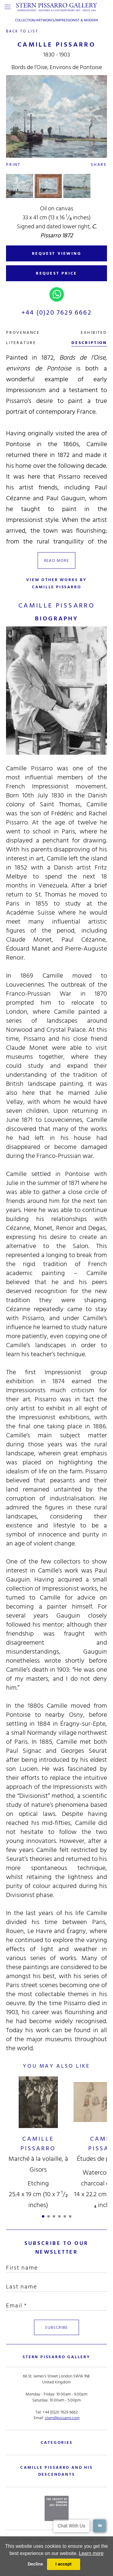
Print (13, 164)
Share (99, 164)
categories (57, 2442)
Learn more (91, 2553)
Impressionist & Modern (77, 20)
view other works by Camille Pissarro (56, 583)
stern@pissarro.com (62, 2417)
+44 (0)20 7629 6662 (56, 312)
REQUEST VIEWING (56, 253)
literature (21, 342)
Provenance (23, 332)
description (89, 342)
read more (56, 560)
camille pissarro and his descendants (56, 2471)
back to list (23, 31)
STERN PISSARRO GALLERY (56, 2356)
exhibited (94, 332)
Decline (35, 2564)
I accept (63, 2564)
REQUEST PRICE (56, 273)
